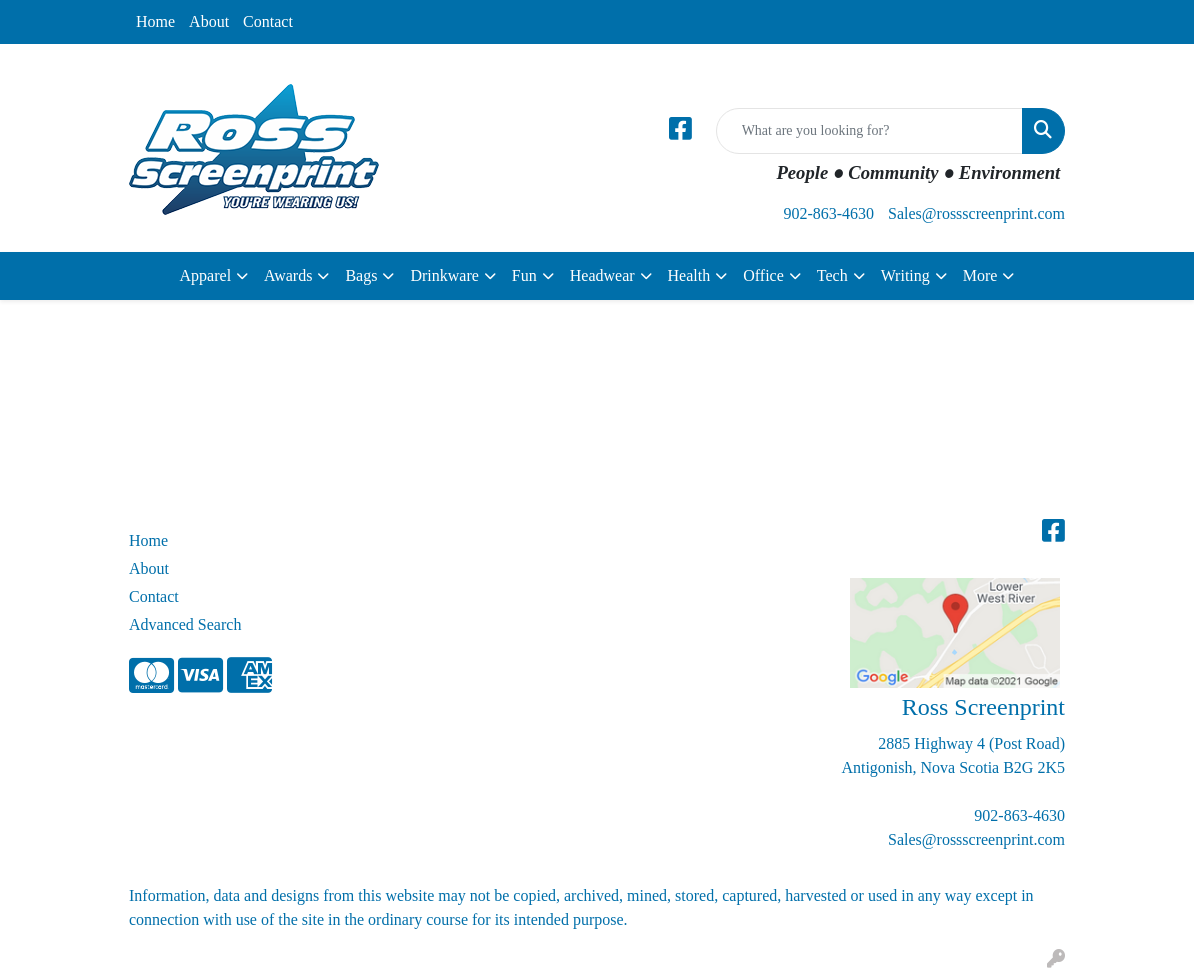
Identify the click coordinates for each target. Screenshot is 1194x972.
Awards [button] (288, 275)
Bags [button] (361, 275)
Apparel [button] (206, 275)
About (209, 21)
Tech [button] (832, 275)
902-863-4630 (828, 213)
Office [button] (763, 275)
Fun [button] (524, 275)
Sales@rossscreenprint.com (976, 213)
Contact (268, 21)
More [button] (980, 275)
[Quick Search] (869, 131)
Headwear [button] (602, 275)
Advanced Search (185, 624)
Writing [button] (905, 275)
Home (155, 21)
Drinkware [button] (444, 275)
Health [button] (689, 275)
